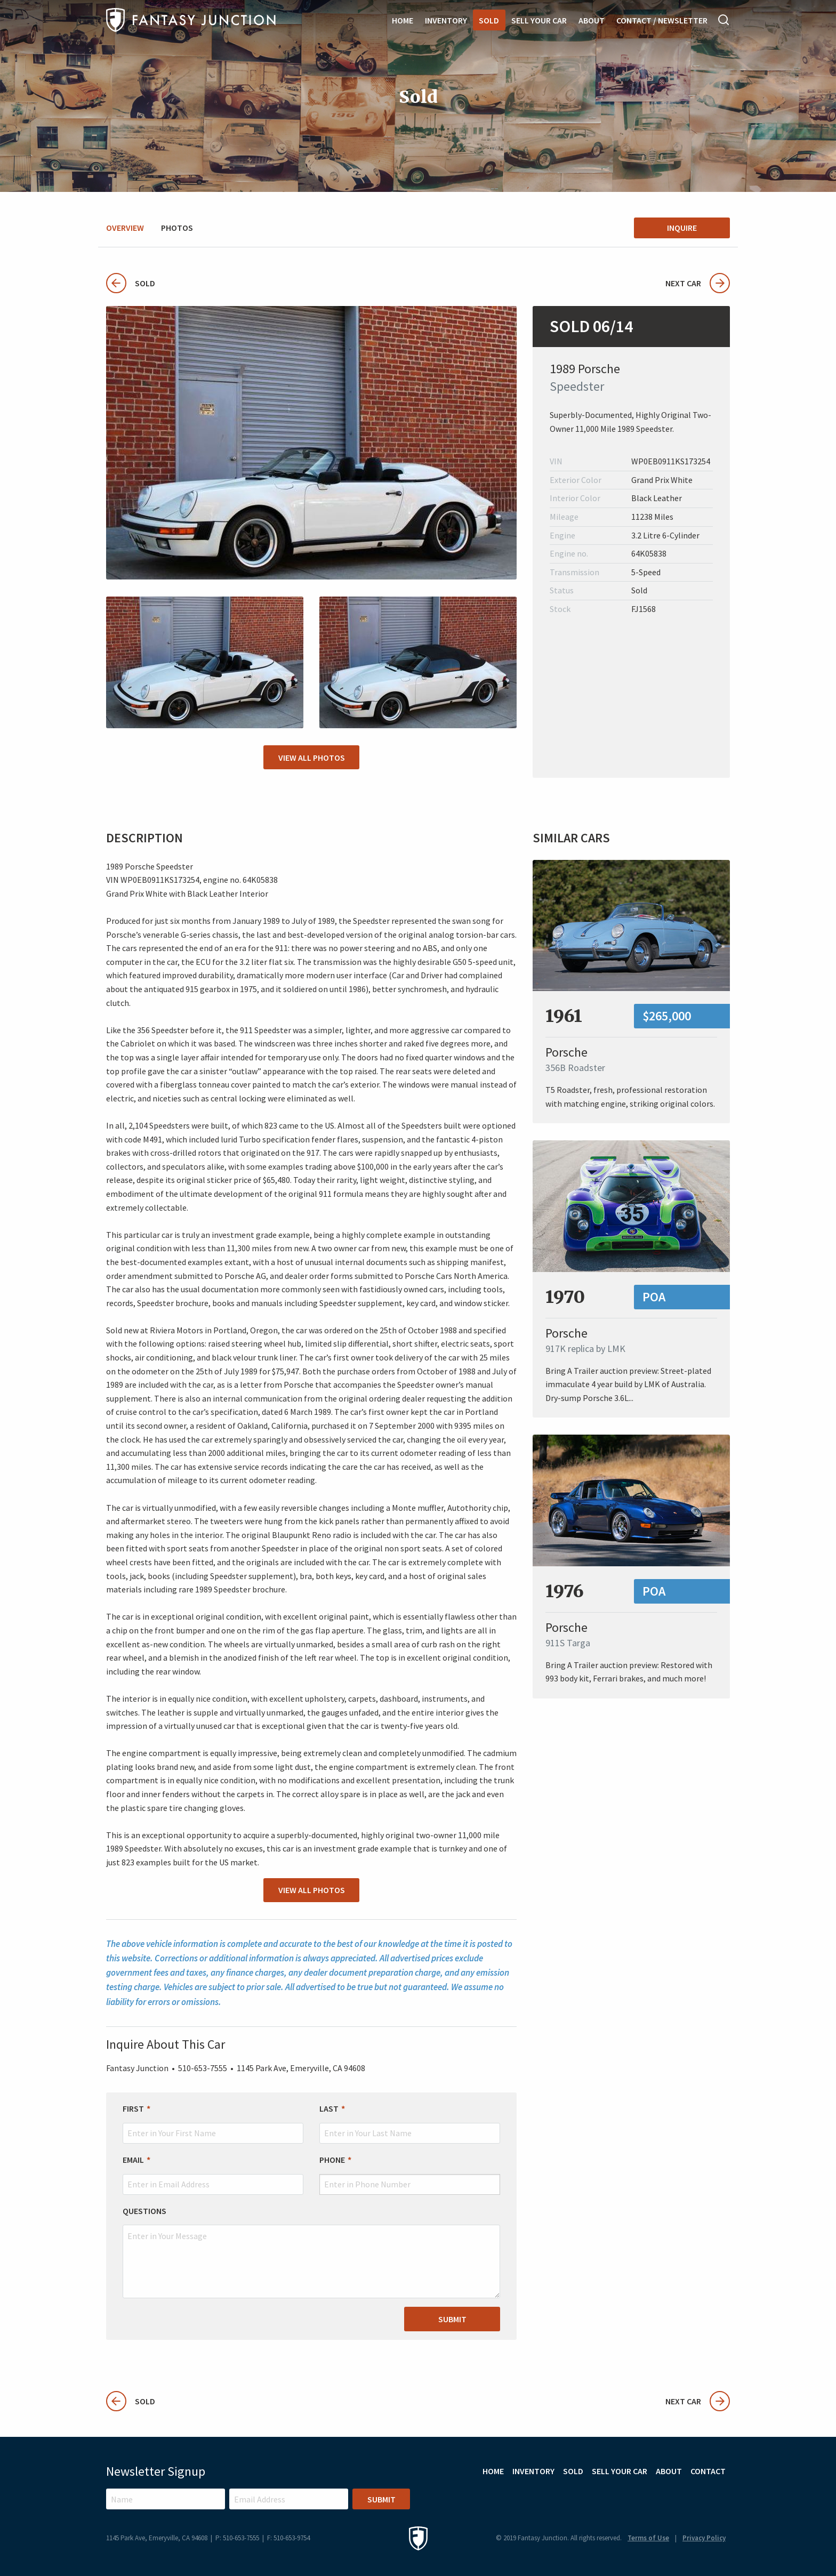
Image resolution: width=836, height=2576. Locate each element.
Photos (177, 227)
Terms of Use (648, 2537)
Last (329, 2108)
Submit (452, 2319)
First (133, 2108)
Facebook (720, 2496)
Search (724, 20)
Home (402, 20)
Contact (708, 2470)
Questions (144, 2210)
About (591, 20)
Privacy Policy (704, 2537)
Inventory (446, 20)
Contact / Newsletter (662, 20)
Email (133, 2159)
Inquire (682, 227)
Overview (125, 227)
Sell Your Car (539, 20)
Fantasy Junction (191, 20)
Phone (332, 2159)
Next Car (697, 283)
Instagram (691, 2496)
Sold (489, 20)
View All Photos (311, 757)
